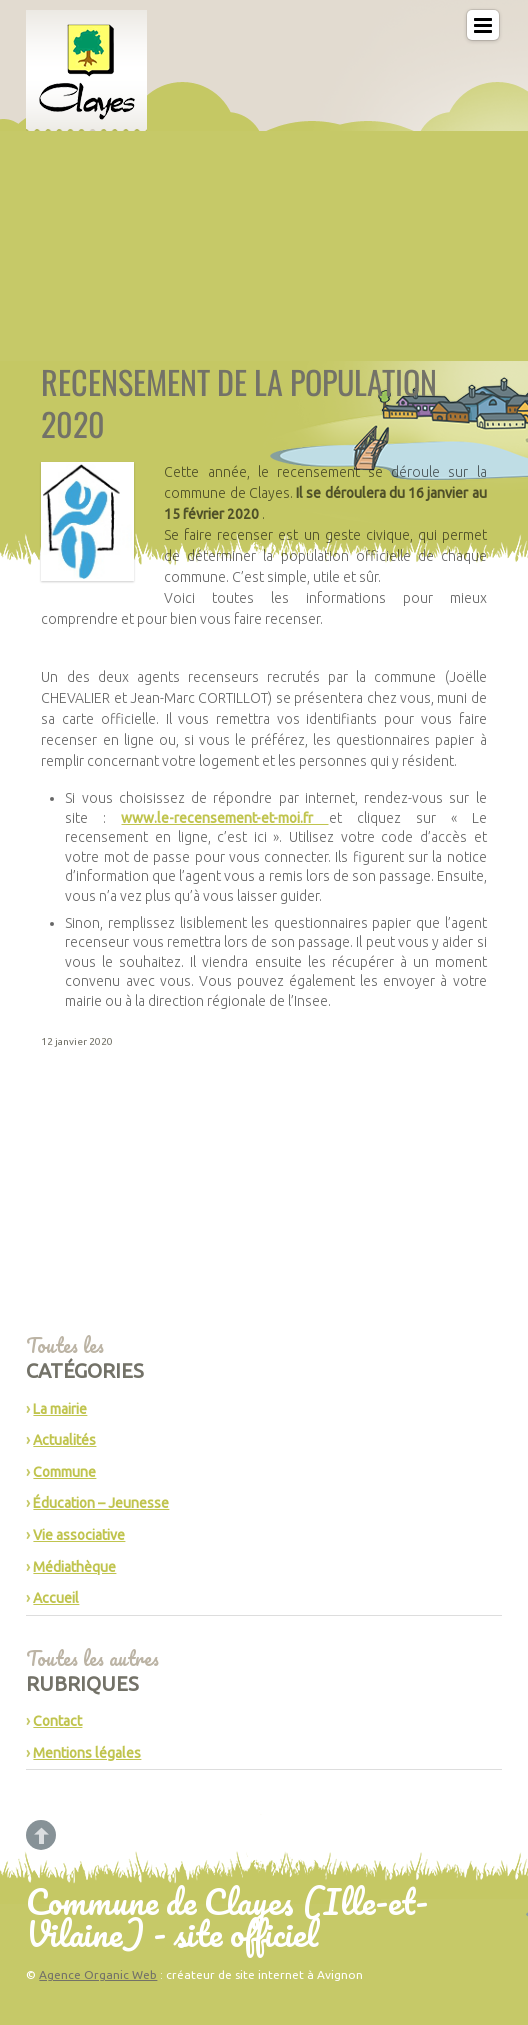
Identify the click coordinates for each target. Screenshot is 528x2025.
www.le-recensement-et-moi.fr (224, 818)
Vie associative (79, 1535)
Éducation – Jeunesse (101, 1503)
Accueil (56, 1598)
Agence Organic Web (98, 1974)
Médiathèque (74, 1567)
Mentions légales (87, 1753)
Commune (64, 1472)
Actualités (64, 1440)
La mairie (60, 1409)
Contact (57, 1721)
